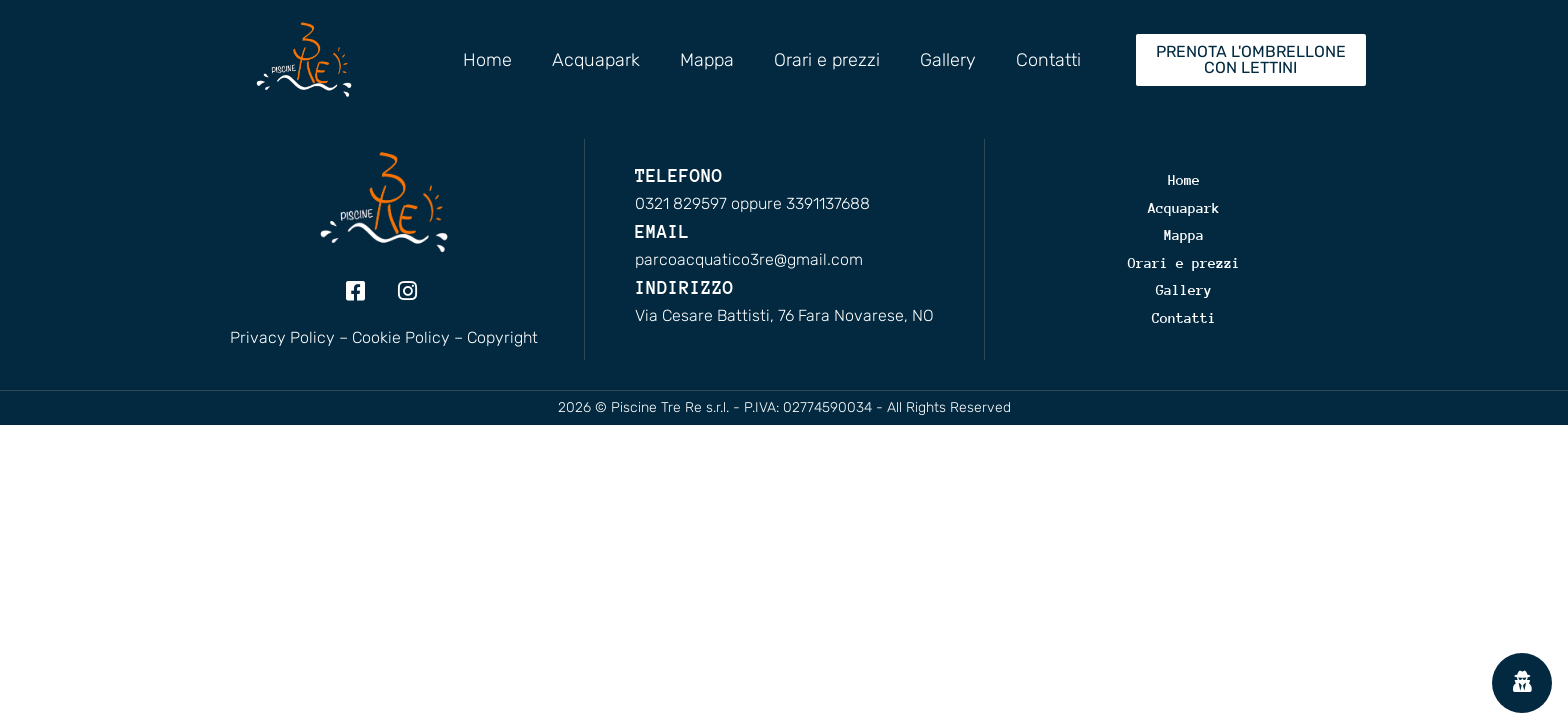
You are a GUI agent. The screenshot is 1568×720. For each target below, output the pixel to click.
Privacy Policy (282, 337)
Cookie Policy (401, 337)
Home (487, 60)
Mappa (707, 60)
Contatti (1048, 60)
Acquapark (596, 60)
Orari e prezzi (827, 60)
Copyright (502, 337)
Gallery (948, 60)
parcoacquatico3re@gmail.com (749, 259)
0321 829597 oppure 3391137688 (752, 203)
